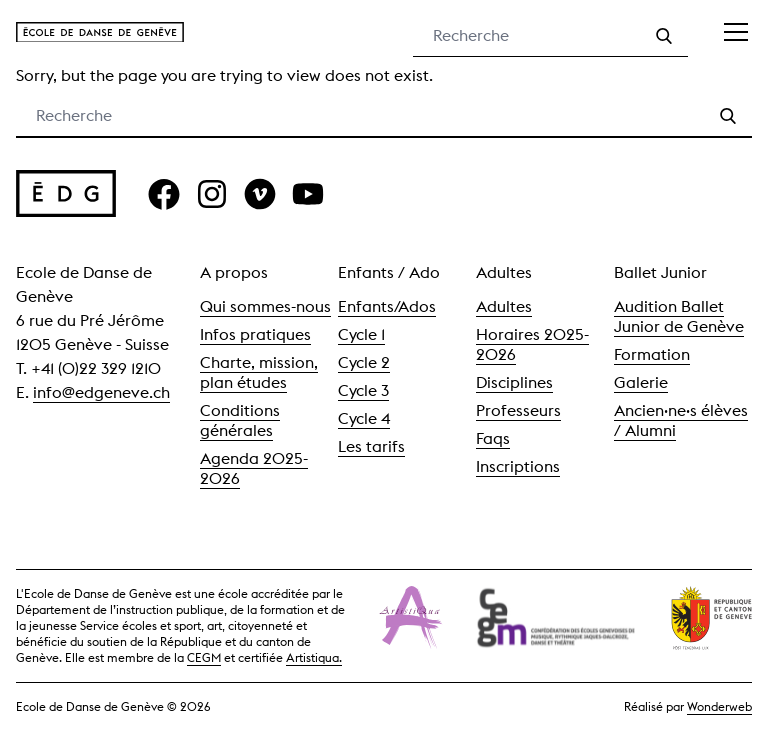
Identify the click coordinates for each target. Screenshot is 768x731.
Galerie (641, 382)
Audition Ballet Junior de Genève (679, 316)
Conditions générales (240, 420)
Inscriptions (518, 466)
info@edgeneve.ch (101, 392)
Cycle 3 (363, 390)
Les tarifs (371, 446)
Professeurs (518, 410)
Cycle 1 (361, 334)
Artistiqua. (314, 657)
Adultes (504, 306)
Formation (652, 354)
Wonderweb (719, 706)
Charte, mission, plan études (259, 372)
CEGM (204, 657)
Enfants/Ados (387, 306)
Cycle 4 (364, 418)
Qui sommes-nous (265, 306)
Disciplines (514, 382)
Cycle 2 (364, 362)
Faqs (493, 438)
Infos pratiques (255, 334)
